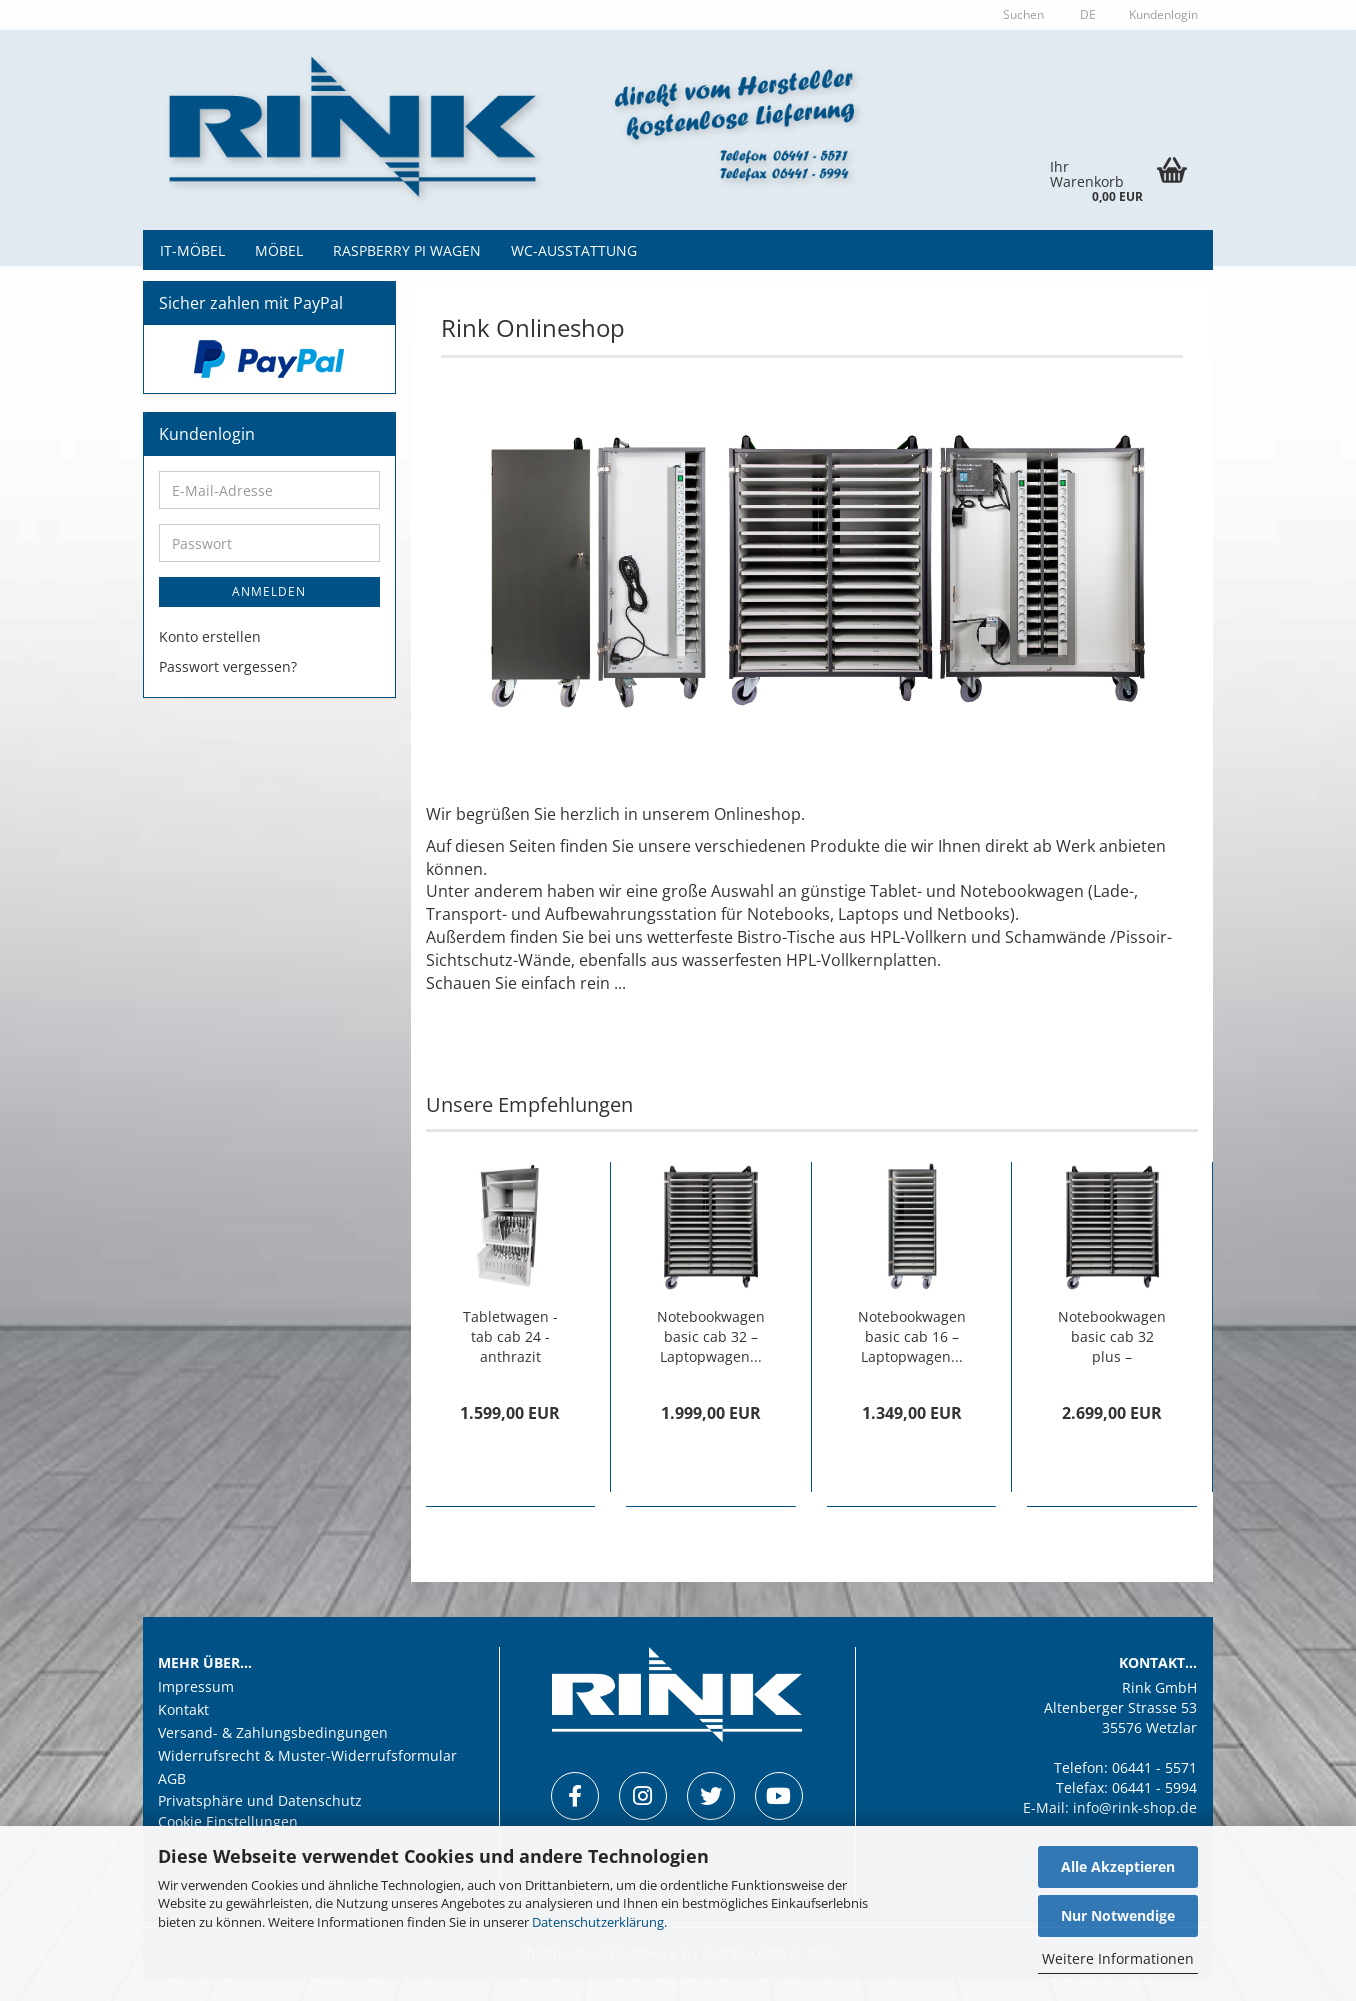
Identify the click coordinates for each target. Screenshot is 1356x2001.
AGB (172, 1802)
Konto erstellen (210, 660)
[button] (1085, 15)
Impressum (196, 1711)
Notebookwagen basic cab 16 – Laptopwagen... (912, 1359)
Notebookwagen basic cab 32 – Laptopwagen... (711, 1359)
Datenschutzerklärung (598, 1922)
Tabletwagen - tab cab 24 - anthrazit (510, 1359)
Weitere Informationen (1118, 1958)
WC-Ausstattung (574, 250)
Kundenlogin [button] (1162, 14)
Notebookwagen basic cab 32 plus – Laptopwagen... (1112, 1360)
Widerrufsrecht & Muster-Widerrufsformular (307, 1779)
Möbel (279, 250)
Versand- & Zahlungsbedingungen (273, 1756)
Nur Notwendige (1118, 1915)
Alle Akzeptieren (1118, 1866)
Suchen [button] (1023, 14)
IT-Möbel (192, 250)
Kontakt (183, 1734)
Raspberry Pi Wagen (407, 250)
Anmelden (269, 615)
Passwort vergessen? (228, 690)
